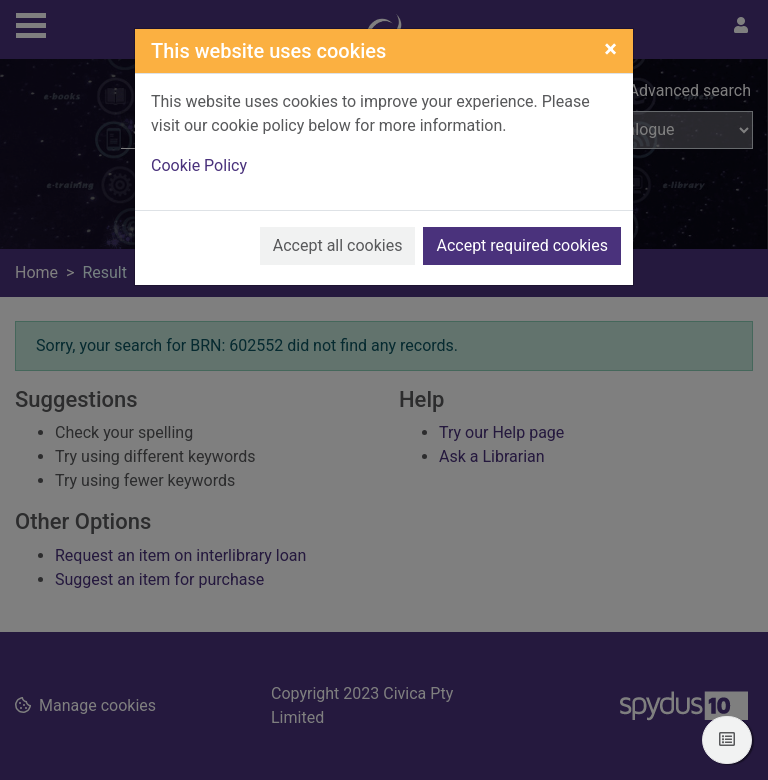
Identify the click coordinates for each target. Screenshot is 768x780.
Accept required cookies (522, 245)
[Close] (610, 49)
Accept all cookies (338, 245)
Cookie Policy (199, 165)
